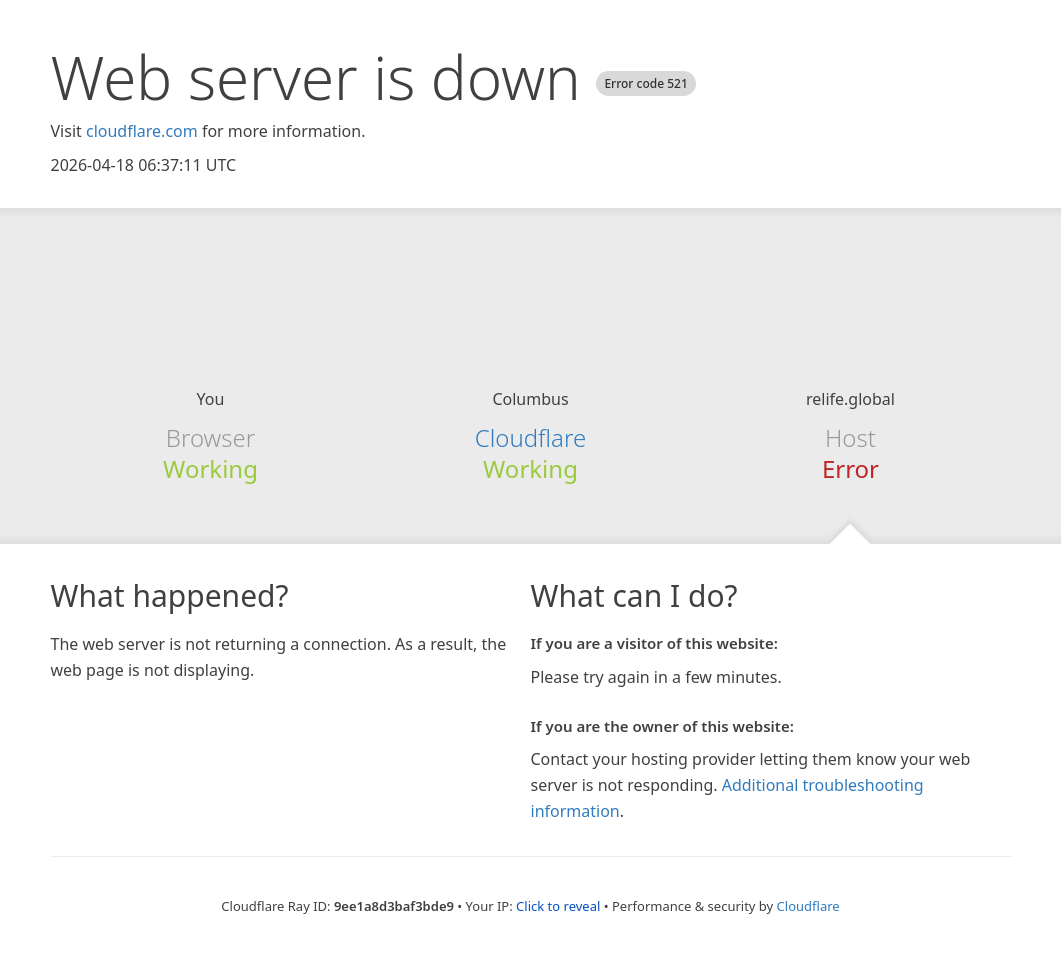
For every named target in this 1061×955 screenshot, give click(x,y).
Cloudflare (530, 437)
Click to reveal (558, 906)
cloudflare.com (142, 131)
